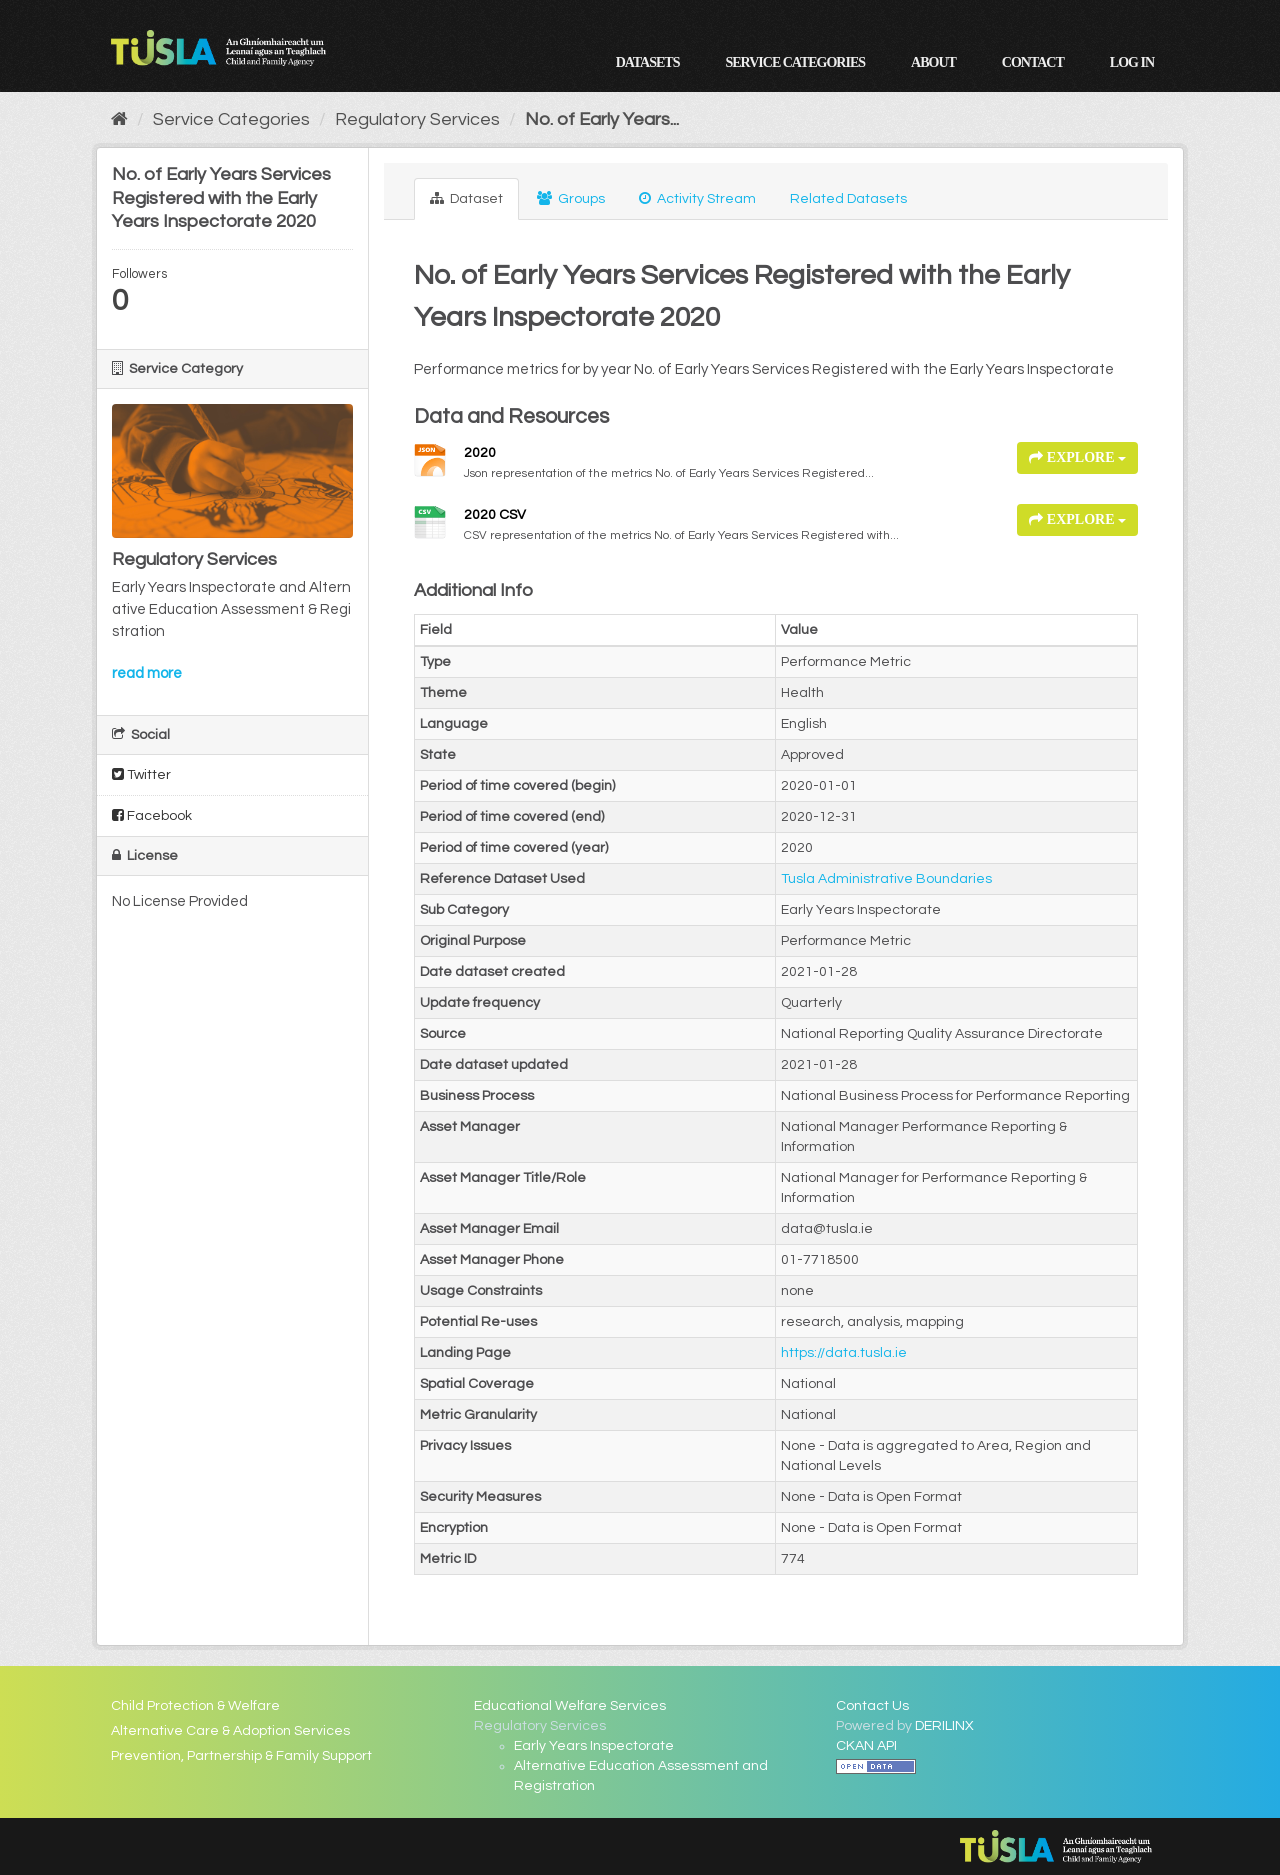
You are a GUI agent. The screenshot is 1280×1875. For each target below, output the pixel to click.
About (933, 62)
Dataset (466, 198)
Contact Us (872, 1706)
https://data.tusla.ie (844, 1353)
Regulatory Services (417, 119)
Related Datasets (848, 199)
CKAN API (866, 1746)
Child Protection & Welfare (195, 1706)
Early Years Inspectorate (594, 1746)
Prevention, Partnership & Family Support (241, 1756)
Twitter (141, 774)
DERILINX (944, 1726)
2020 (480, 453)
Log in (1132, 62)
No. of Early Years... (602, 119)
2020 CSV (495, 515)
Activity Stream (697, 198)
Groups (571, 198)
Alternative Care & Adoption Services (230, 1731)
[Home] (119, 119)
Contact (1033, 62)
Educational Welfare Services (570, 1706)
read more (147, 673)
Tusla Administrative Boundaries (886, 879)
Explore (1077, 457)
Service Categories (795, 62)
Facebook (152, 815)
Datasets (648, 62)
